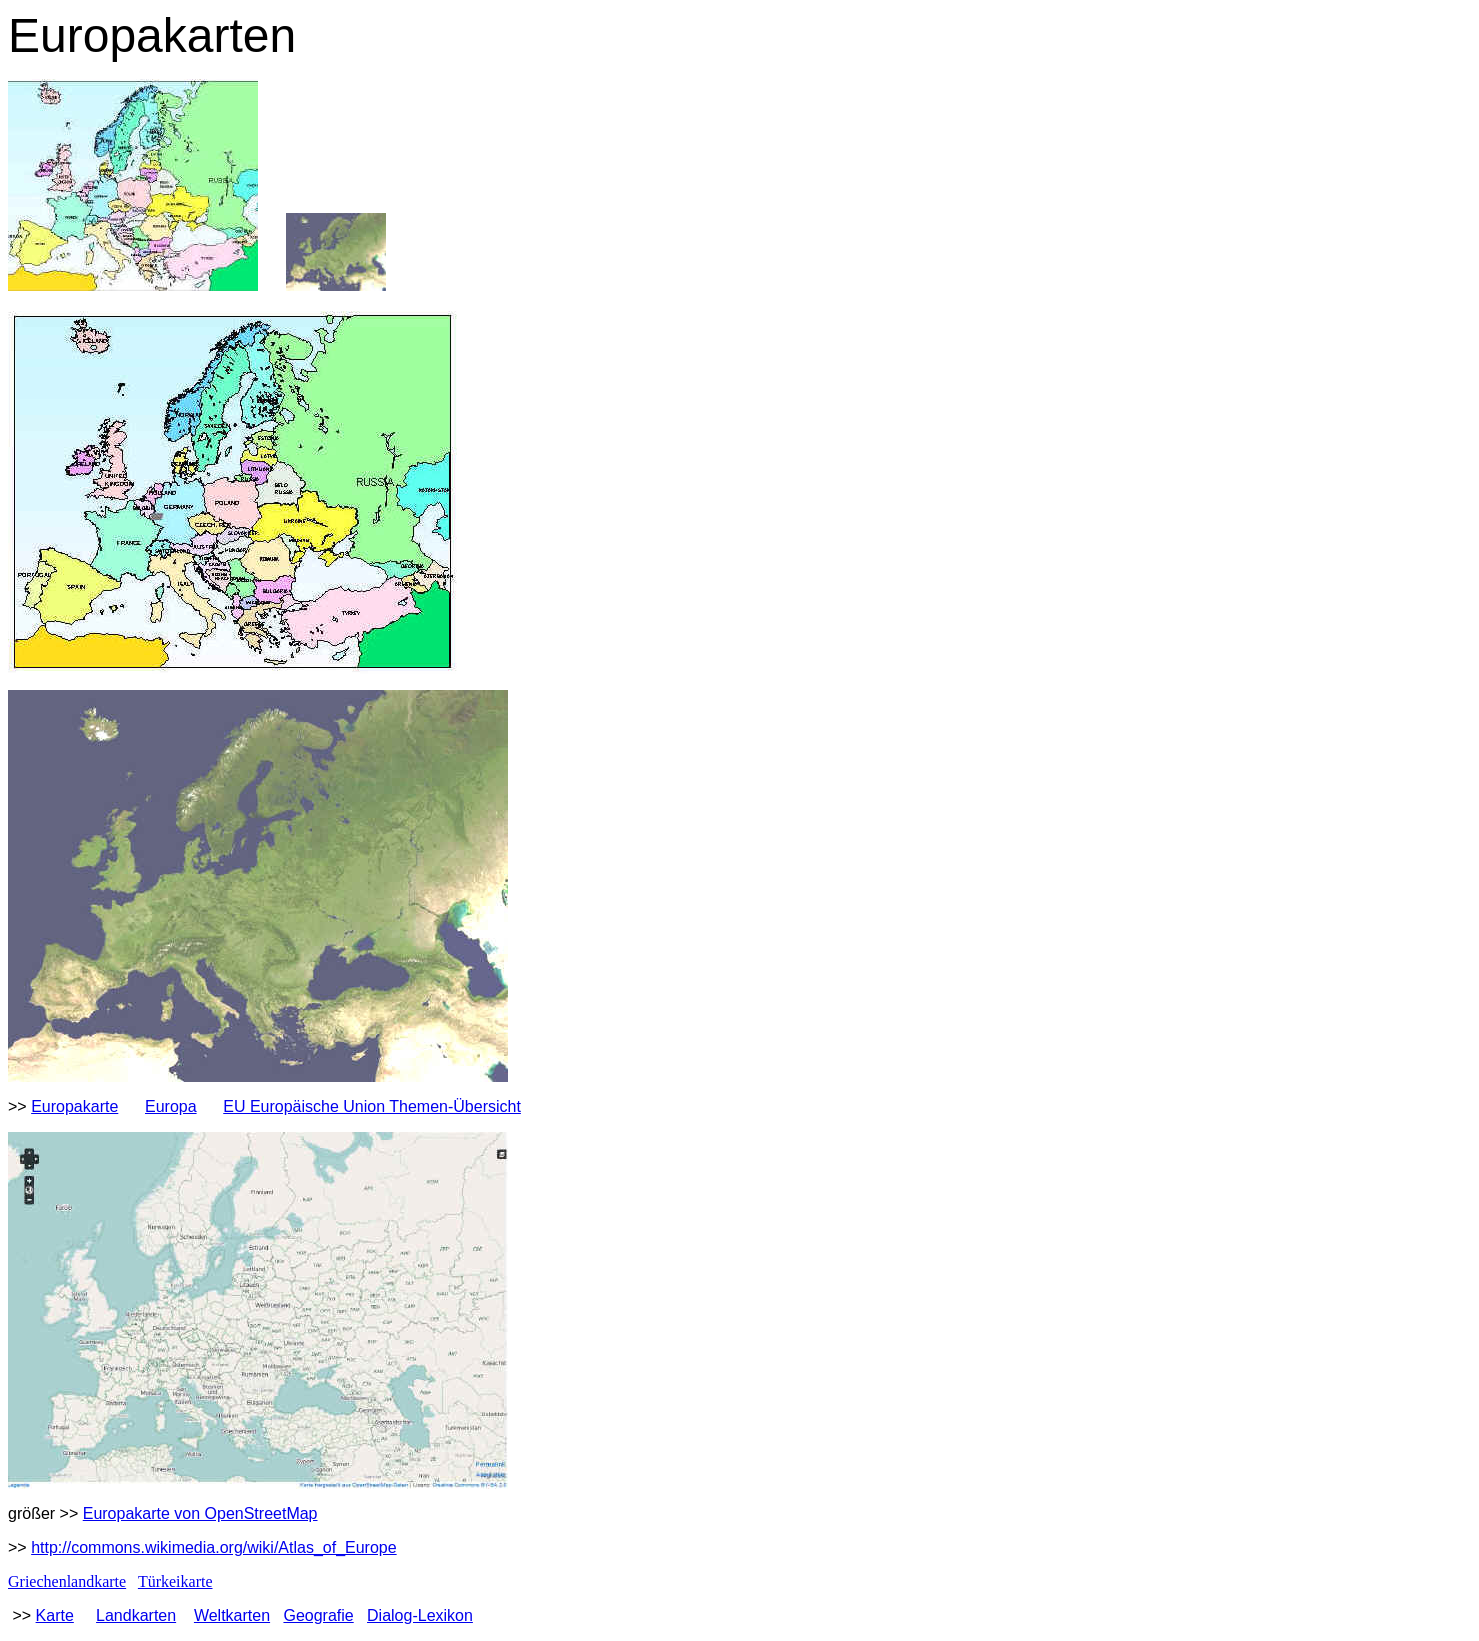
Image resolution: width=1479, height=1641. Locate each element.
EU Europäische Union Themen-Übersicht (372, 1106)
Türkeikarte (175, 1581)
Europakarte (74, 1106)
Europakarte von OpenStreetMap (200, 1513)
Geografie (318, 1615)
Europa (171, 1106)
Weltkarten (232, 1615)
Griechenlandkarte (67, 1581)
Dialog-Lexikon (420, 1615)
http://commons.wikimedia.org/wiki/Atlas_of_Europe (214, 1547)
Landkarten (136, 1615)
